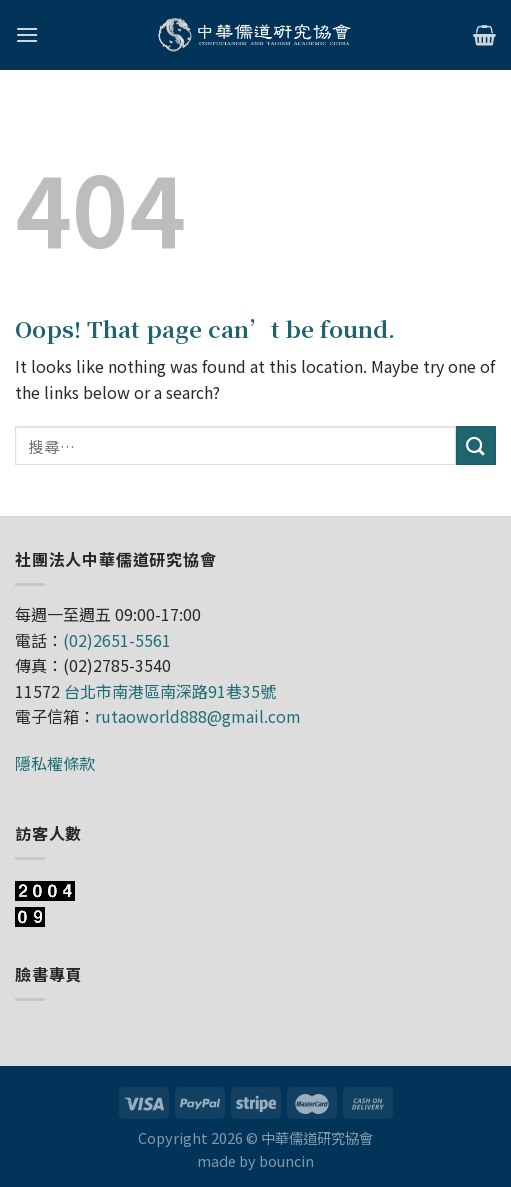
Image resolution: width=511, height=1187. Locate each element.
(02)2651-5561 (117, 640)
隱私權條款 (55, 763)
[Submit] (476, 445)
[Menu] (27, 34)
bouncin (286, 1160)
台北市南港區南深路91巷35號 (170, 691)
